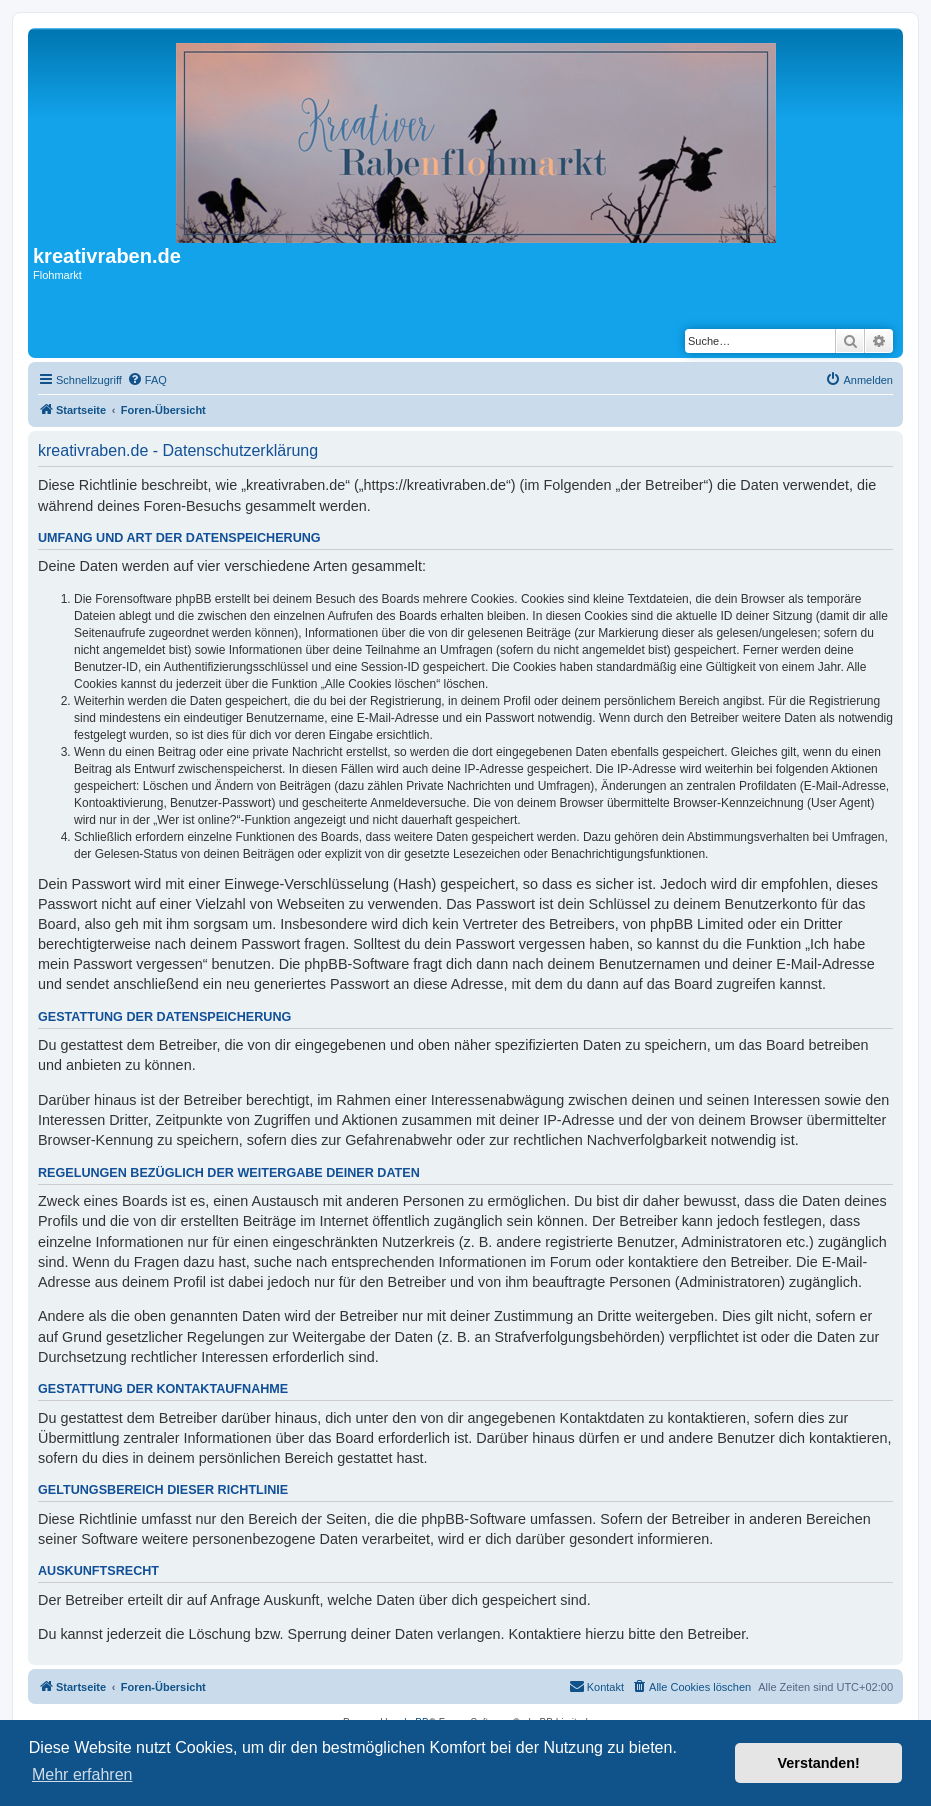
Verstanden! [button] (819, 1763)
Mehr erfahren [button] (82, 1774)
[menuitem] (147, 380)
